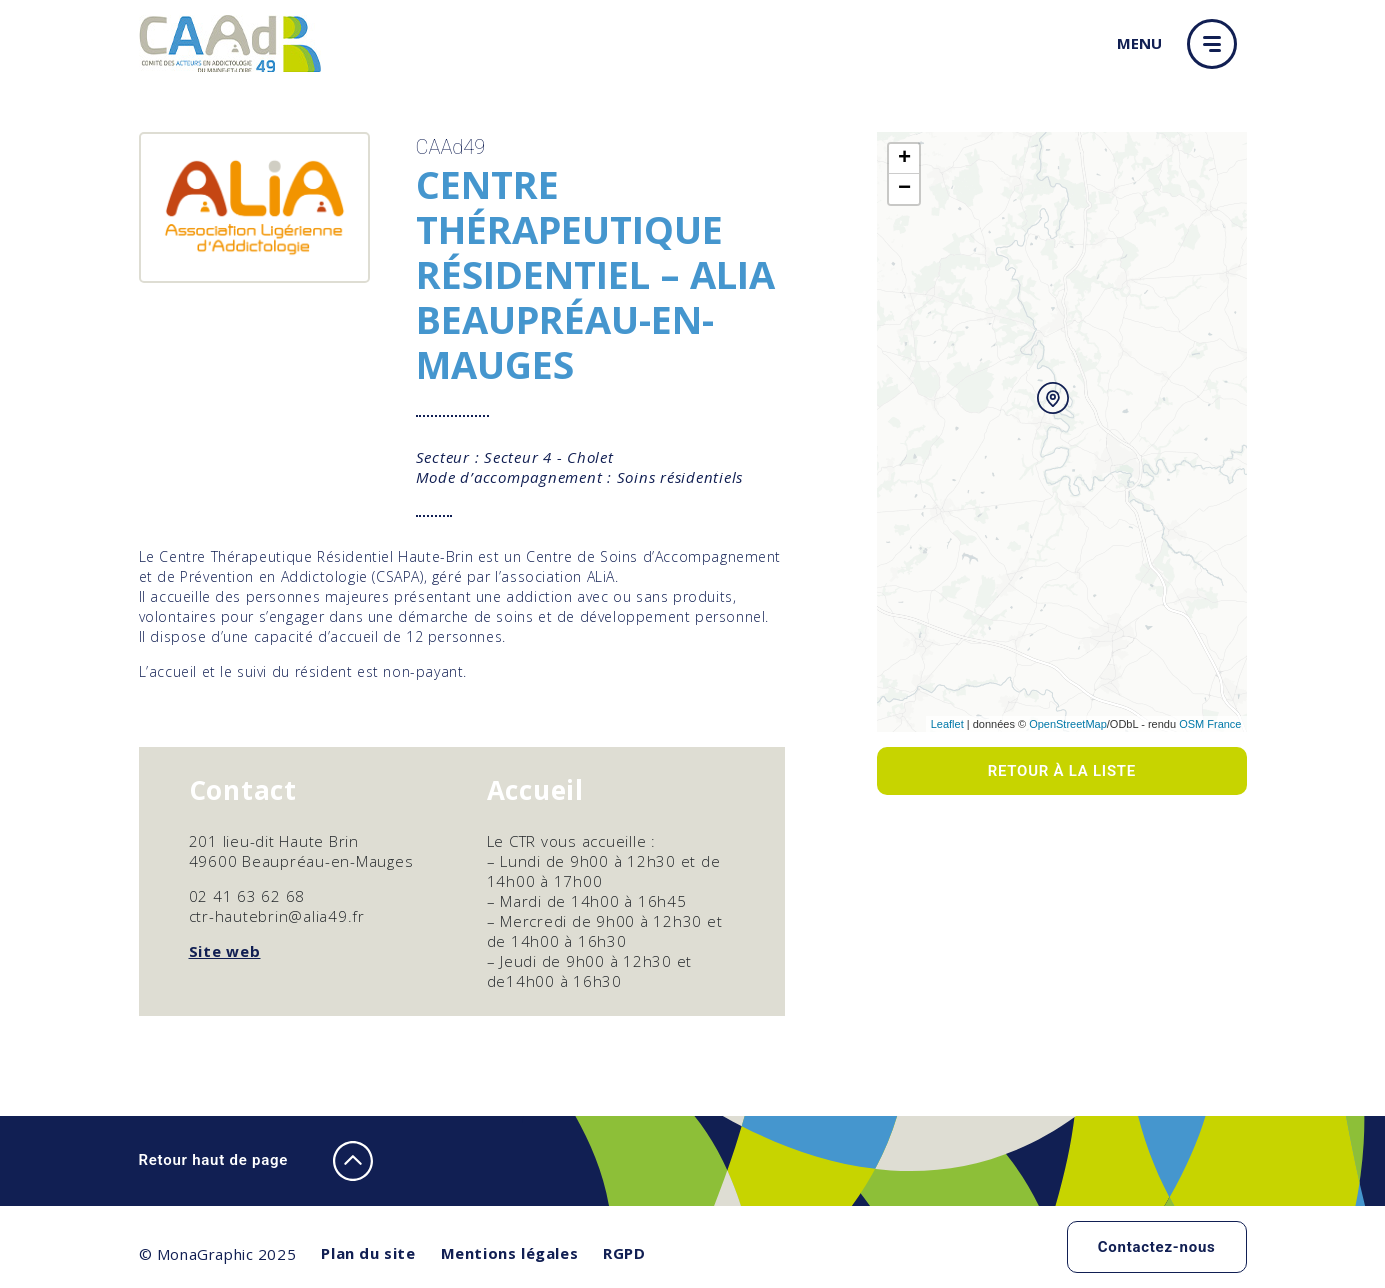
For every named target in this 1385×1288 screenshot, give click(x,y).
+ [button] (904, 159)
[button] (1217, 44)
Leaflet (947, 724)
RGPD (624, 1253)
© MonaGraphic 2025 (218, 1254)
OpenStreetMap (1068, 724)
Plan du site (368, 1253)
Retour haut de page (256, 1161)
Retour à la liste (1062, 771)
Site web (225, 951)
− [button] (904, 189)
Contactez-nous (1157, 1247)
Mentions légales (510, 1253)
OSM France (1210, 724)
